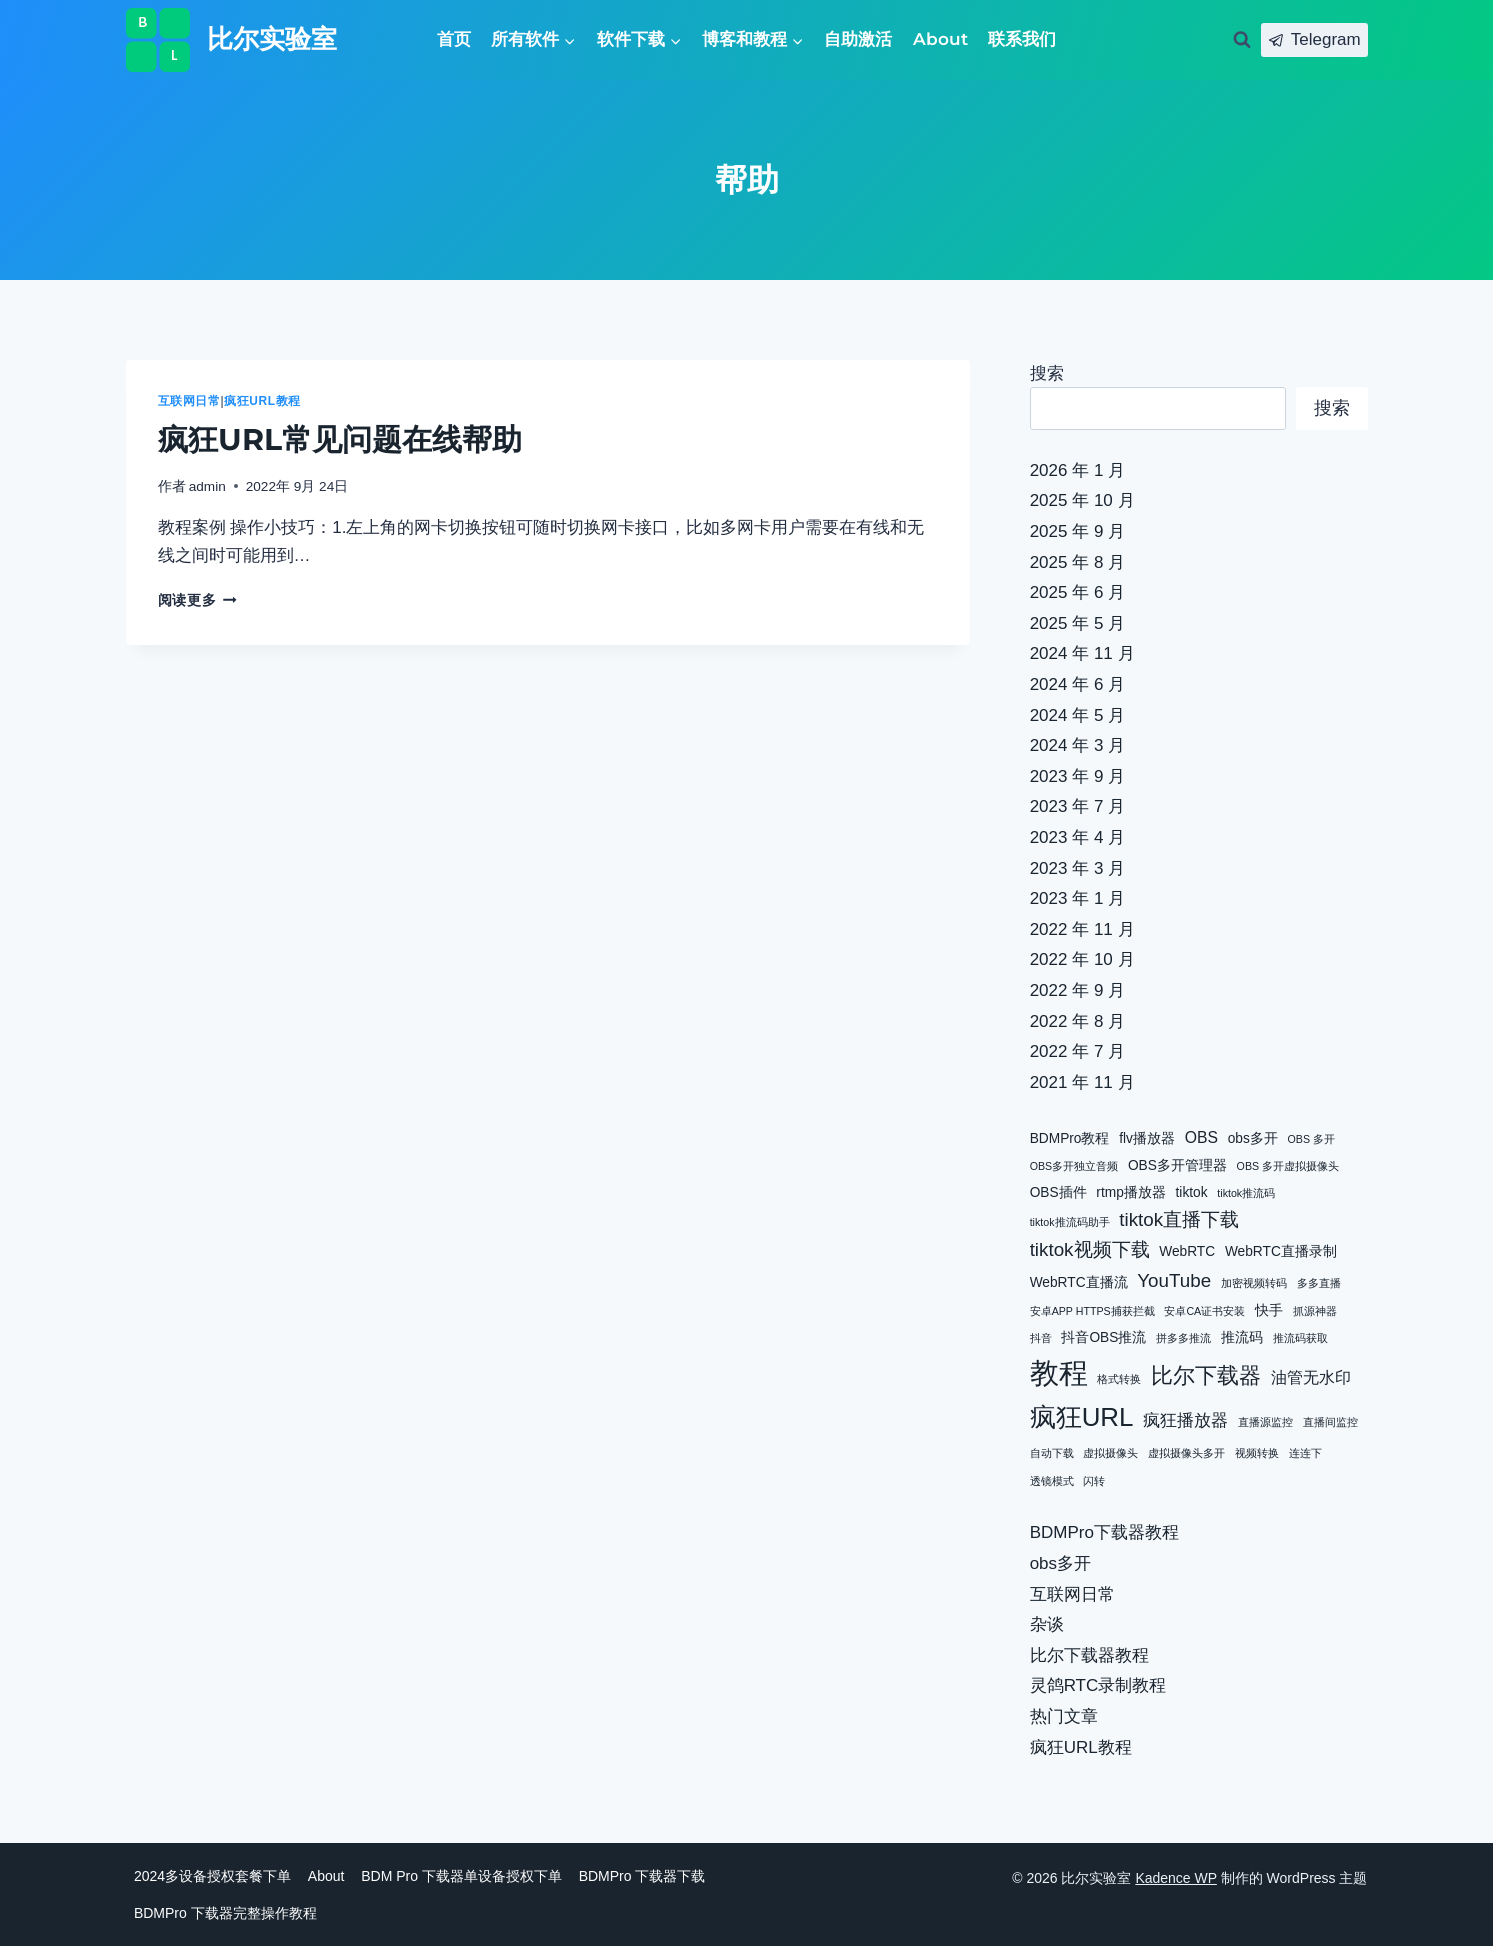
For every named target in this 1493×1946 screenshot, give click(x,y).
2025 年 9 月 (1077, 531)
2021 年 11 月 (1082, 1082)
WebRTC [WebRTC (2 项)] (1187, 1251)
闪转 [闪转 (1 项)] (1094, 1481)
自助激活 (858, 39)
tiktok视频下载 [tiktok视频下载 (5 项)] (1090, 1249)
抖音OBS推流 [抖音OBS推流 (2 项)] (1103, 1337)
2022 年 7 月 (1077, 1051)
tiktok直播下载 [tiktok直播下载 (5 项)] (1179, 1219)
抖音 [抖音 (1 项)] (1041, 1338)
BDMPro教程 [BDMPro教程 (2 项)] (1070, 1138)
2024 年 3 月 (1077, 745)
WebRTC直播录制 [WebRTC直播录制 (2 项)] (1281, 1251)
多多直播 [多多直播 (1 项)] (1319, 1283)
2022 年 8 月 (1077, 1021)
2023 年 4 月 (1077, 837)
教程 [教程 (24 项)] (1059, 1372)
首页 (454, 39)
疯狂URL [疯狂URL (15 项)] (1082, 1417)
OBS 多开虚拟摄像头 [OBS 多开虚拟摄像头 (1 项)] (1288, 1166)
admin (207, 486)
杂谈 (1047, 1624)
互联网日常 (189, 401)
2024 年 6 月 (1077, 684)
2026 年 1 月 (1077, 470)
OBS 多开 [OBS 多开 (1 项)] (1311, 1139)
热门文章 (1064, 1716)
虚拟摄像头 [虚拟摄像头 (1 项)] (1110, 1453)
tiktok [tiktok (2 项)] (1192, 1192)
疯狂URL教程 (262, 401)
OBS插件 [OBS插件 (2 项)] (1058, 1192)
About (940, 39)
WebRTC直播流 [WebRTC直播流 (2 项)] (1079, 1282)
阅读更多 (197, 600)
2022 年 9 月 (1077, 990)
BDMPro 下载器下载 (642, 1876)
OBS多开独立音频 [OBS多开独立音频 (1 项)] (1074, 1166)
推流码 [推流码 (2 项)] (1242, 1337)
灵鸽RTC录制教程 (1098, 1685)
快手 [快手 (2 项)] (1269, 1310)
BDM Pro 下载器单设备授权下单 (461, 1876)
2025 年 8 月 (1077, 562)
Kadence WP (1175, 1878)
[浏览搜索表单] (1242, 40)
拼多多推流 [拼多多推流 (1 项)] (1183, 1338)
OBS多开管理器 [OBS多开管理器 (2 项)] (1177, 1165)
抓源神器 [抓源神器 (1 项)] (1315, 1311)
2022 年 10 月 (1082, 959)
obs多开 (1060, 1563)
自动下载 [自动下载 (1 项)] (1052, 1453)
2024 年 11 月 (1082, 653)
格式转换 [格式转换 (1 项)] (1119, 1379)
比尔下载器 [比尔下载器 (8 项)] (1206, 1375)
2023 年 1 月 (1077, 898)
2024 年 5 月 (1077, 715)
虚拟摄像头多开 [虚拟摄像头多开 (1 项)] (1186, 1453)
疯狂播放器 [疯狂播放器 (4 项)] (1185, 1420)
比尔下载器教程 (1089, 1655)
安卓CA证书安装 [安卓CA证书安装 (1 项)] (1204, 1311)
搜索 (1047, 373)
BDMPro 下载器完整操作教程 (225, 1913)
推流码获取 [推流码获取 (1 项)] (1300, 1338)
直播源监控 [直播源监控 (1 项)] (1265, 1422)
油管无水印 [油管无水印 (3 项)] (1311, 1377)
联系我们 (1022, 39)
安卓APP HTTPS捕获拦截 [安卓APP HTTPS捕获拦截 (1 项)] (1092, 1311)
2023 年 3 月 (1077, 868)
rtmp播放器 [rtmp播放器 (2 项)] (1130, 1192)
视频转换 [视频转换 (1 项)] (1257, 1453)
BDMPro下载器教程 (1104, 1532)
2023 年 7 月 (1077, 806)
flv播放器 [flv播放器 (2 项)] (1147, 1138)
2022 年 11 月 (1082, 929)
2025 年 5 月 (1077, 623)
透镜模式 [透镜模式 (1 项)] (1052, 1481)
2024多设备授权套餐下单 (212, 1876)
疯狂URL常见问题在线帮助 (340, 439)
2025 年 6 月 (1077, 592)
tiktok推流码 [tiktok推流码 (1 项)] (1246, 1193)
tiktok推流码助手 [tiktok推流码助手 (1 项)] (1070, 1222)
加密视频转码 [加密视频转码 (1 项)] (1254, 1283)
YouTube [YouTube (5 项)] (1174, 1280)
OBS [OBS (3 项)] (1201, 1137)
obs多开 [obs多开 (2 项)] (1253, 1138)
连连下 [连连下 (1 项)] (1305, 1453)
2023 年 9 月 (1077, 776)
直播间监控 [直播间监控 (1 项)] (1330, 1422)
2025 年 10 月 (1082, 500)
